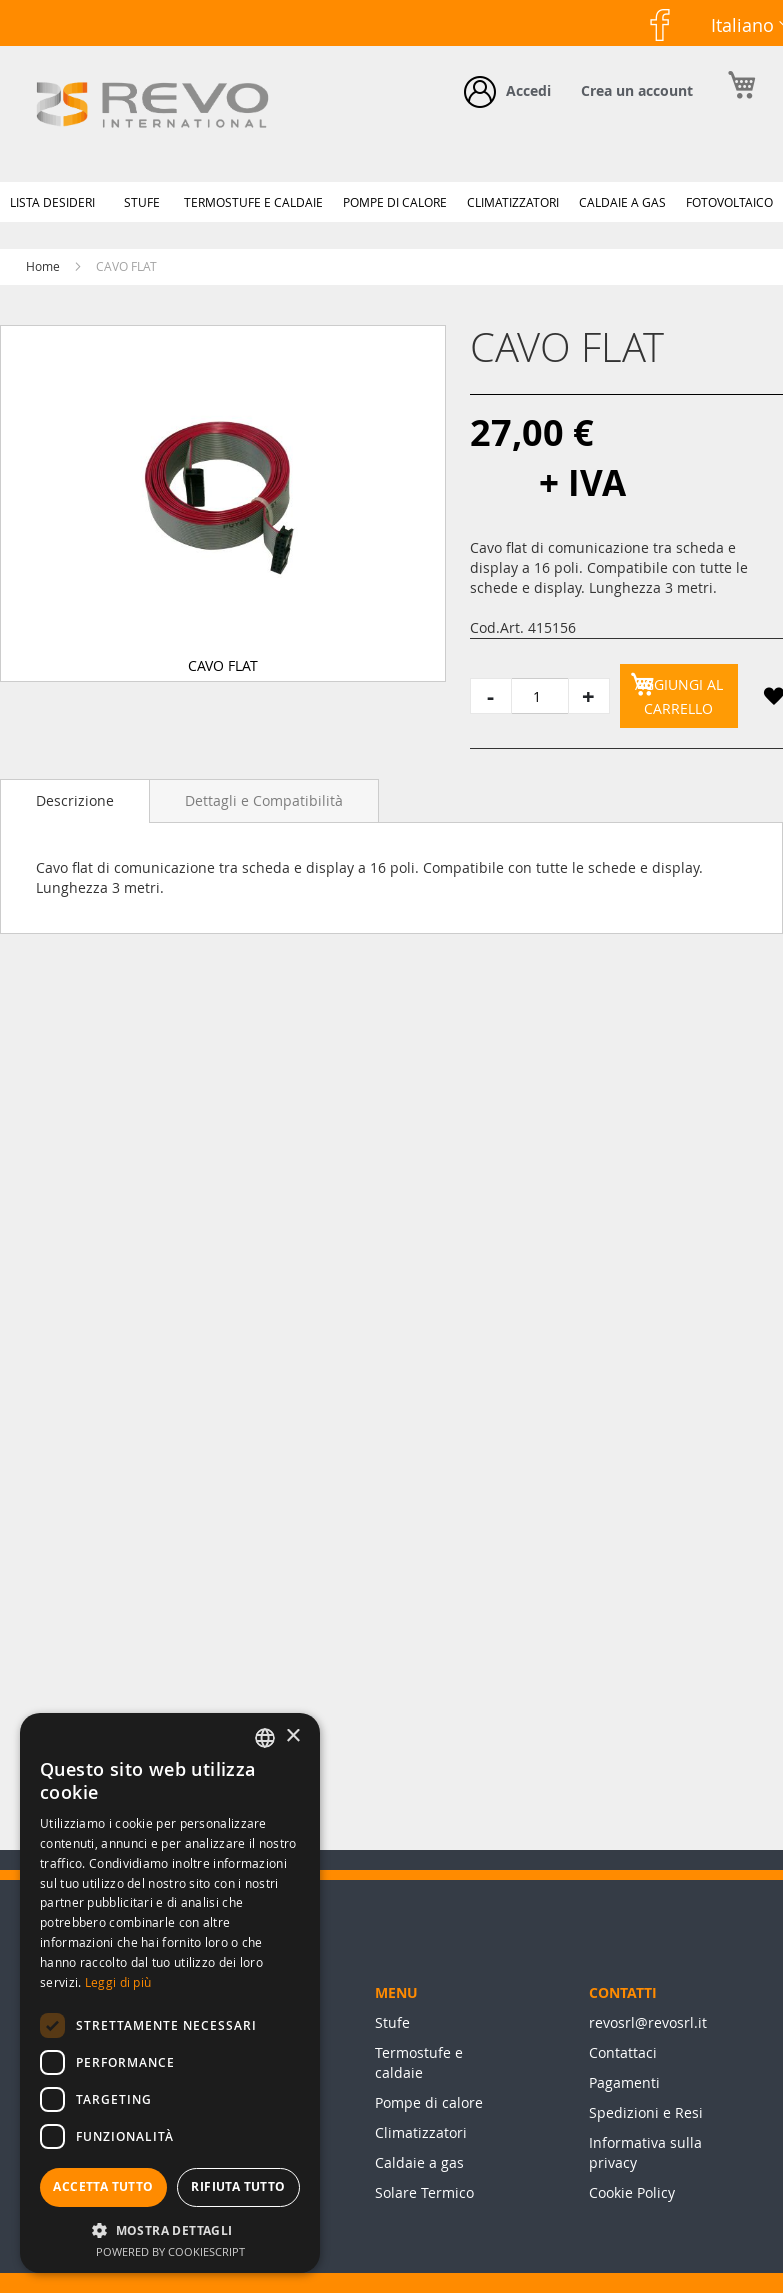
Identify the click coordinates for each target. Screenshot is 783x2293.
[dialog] (170, 1993)
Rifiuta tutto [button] (238, 2186)
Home (43, 266)
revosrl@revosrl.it (648, 2022)
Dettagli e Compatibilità (264, 800)
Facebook (638, 59)
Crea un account (637, 90)
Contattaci (623, 2052)
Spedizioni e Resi (646, 2112)
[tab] (75, 801)
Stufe (392, 2022)
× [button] (292, 1736)
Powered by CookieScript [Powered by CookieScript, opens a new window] (170, 2251)
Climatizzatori (421, 2132)
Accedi (528, 90)
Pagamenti (624, 2082)
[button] (773, 699)
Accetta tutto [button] (103, 2186)
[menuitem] (52, 202)
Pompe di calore (429, 2102)
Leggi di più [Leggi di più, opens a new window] (118, 1982)
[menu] (391, 202)
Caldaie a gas (419, 2162)
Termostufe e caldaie (419, 2062)
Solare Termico (424, 2192)
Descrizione (75, 800)
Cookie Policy (632, 2192)
